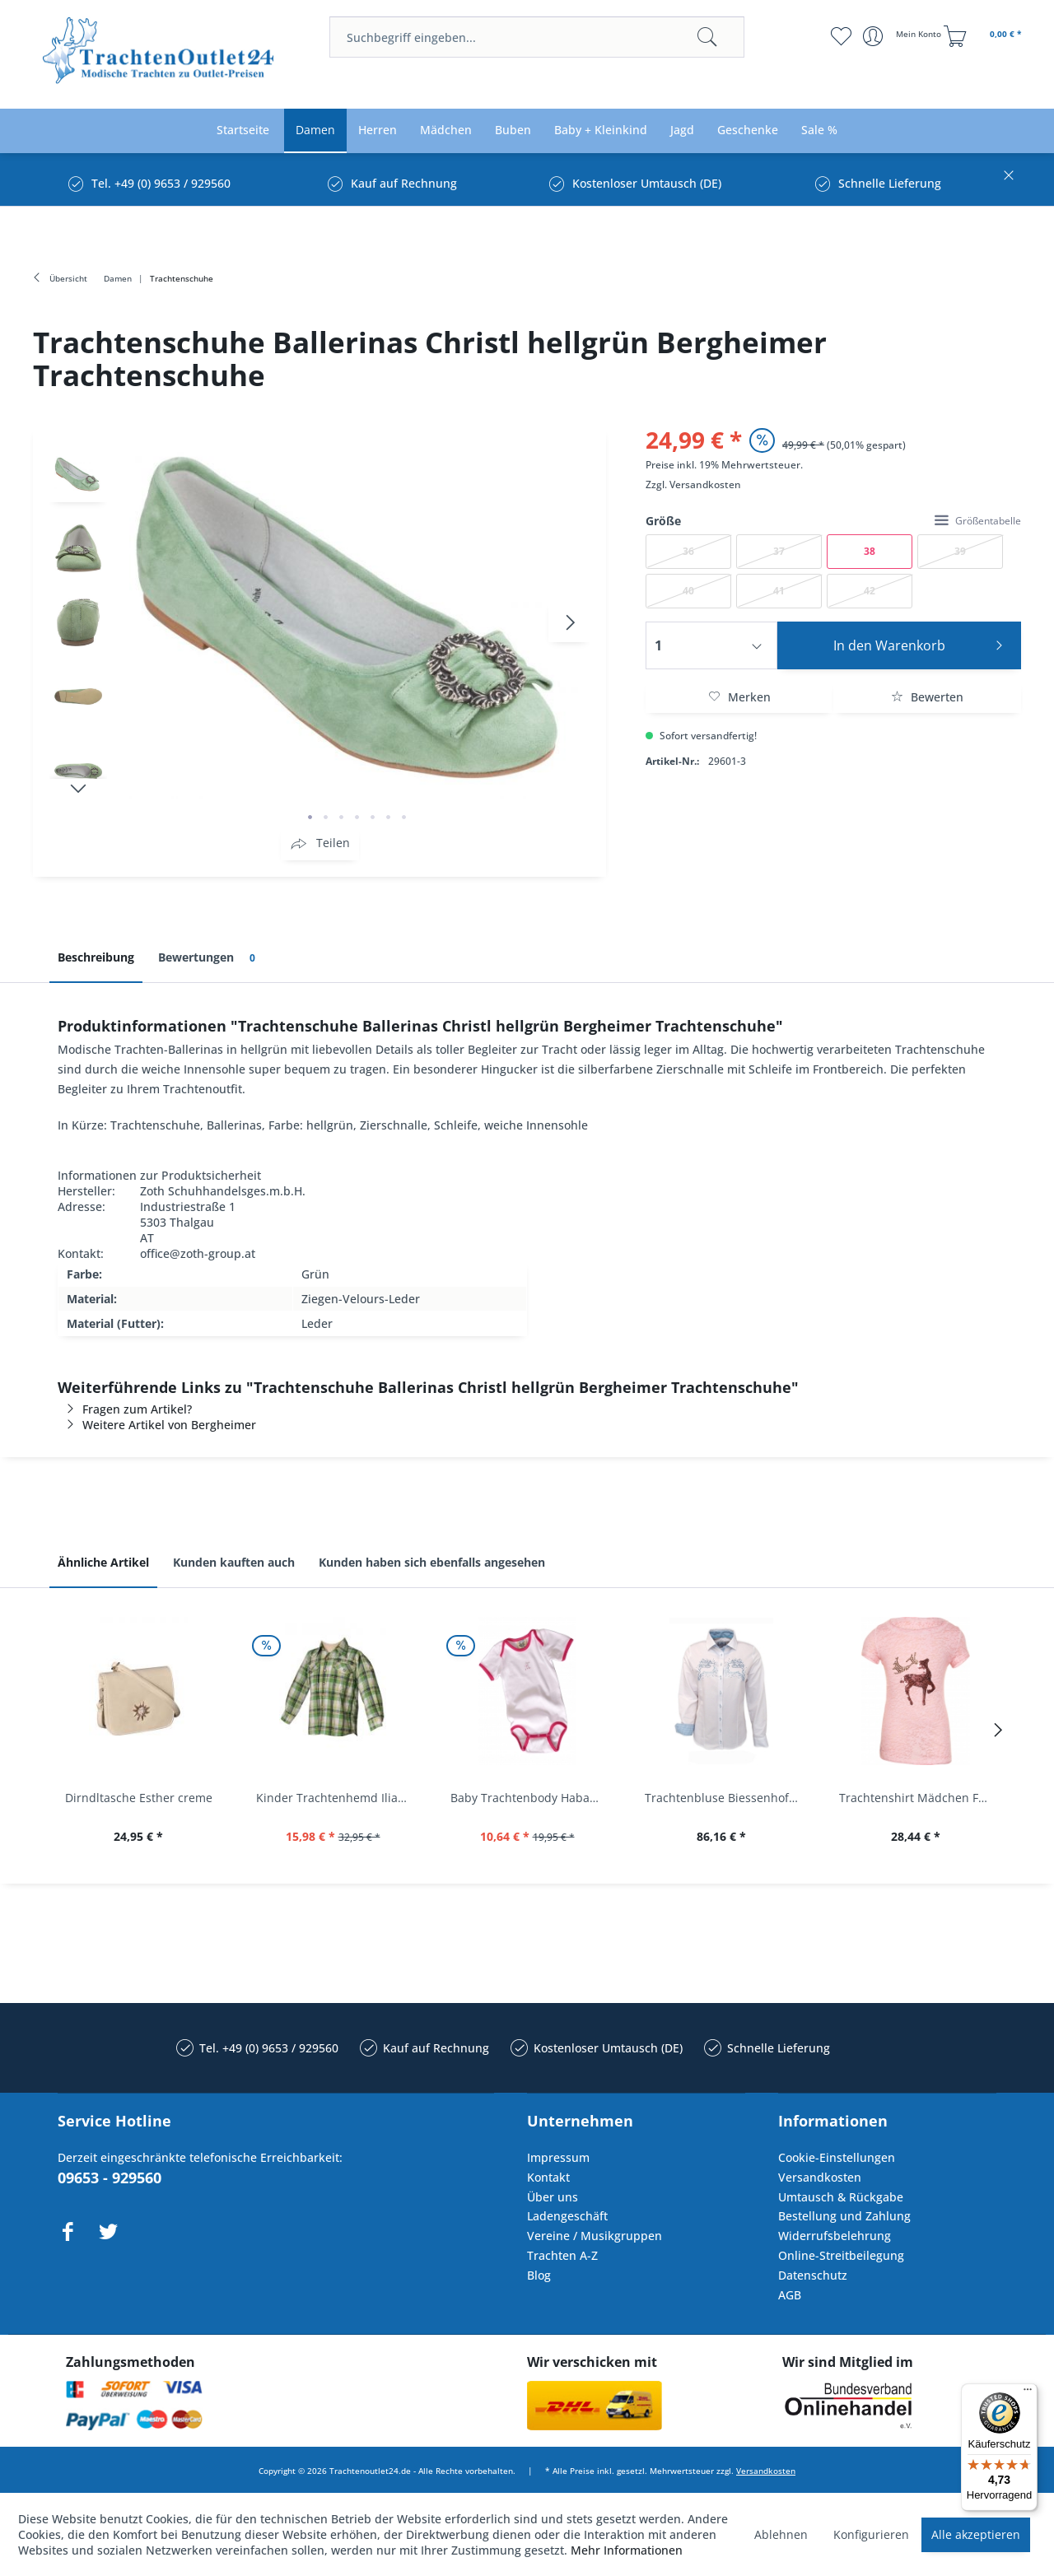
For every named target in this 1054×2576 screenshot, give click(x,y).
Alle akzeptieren (975, 2534)
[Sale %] (819, 130)
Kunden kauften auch (234, 1562)
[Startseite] (243, 130)
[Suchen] (707, 37)
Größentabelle (978, 521)
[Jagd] (682, 130)
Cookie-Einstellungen (836, 2157)
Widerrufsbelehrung (834, 2235)
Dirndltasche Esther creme (138, 1797)
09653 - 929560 (109, 2177)
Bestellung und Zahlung (844, 2216)
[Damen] (315, 130)
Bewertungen (209, 958)
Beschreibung (96, 957)
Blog (539, 2275)
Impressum (558, 2157)
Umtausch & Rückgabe (840, 2197)
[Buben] (513, 130)
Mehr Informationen (627, 2550)
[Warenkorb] (985, 36)
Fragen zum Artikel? (125, 1409)
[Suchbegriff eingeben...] (536, 37)
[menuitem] (536, 37)
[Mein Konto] (903, 36)
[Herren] (377, 130)
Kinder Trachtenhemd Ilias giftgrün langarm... (336, 1797)
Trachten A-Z (562, 2255)
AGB (789, 2295)
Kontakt (548, 2177)
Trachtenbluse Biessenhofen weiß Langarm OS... (725, 1797)
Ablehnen (781, 2534)
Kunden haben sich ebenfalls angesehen (432, 1562)
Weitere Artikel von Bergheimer (157, 1424)
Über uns (552, 2197)
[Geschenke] (748, 130)
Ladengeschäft (567, 2216)
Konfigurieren (871, 2534)
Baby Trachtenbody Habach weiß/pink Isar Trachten (531, 1797)
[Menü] (1028, 2393)
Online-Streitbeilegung (841, 2255)
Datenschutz (812, 2275)
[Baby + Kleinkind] (601, 130)
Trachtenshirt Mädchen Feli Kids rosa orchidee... (919, 1797)
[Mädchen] (445, 130)
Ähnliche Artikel (103, 1562)
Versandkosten (705, 484)
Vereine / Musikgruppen (594, 2235)
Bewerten (927, 697)
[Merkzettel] (840, 36)
